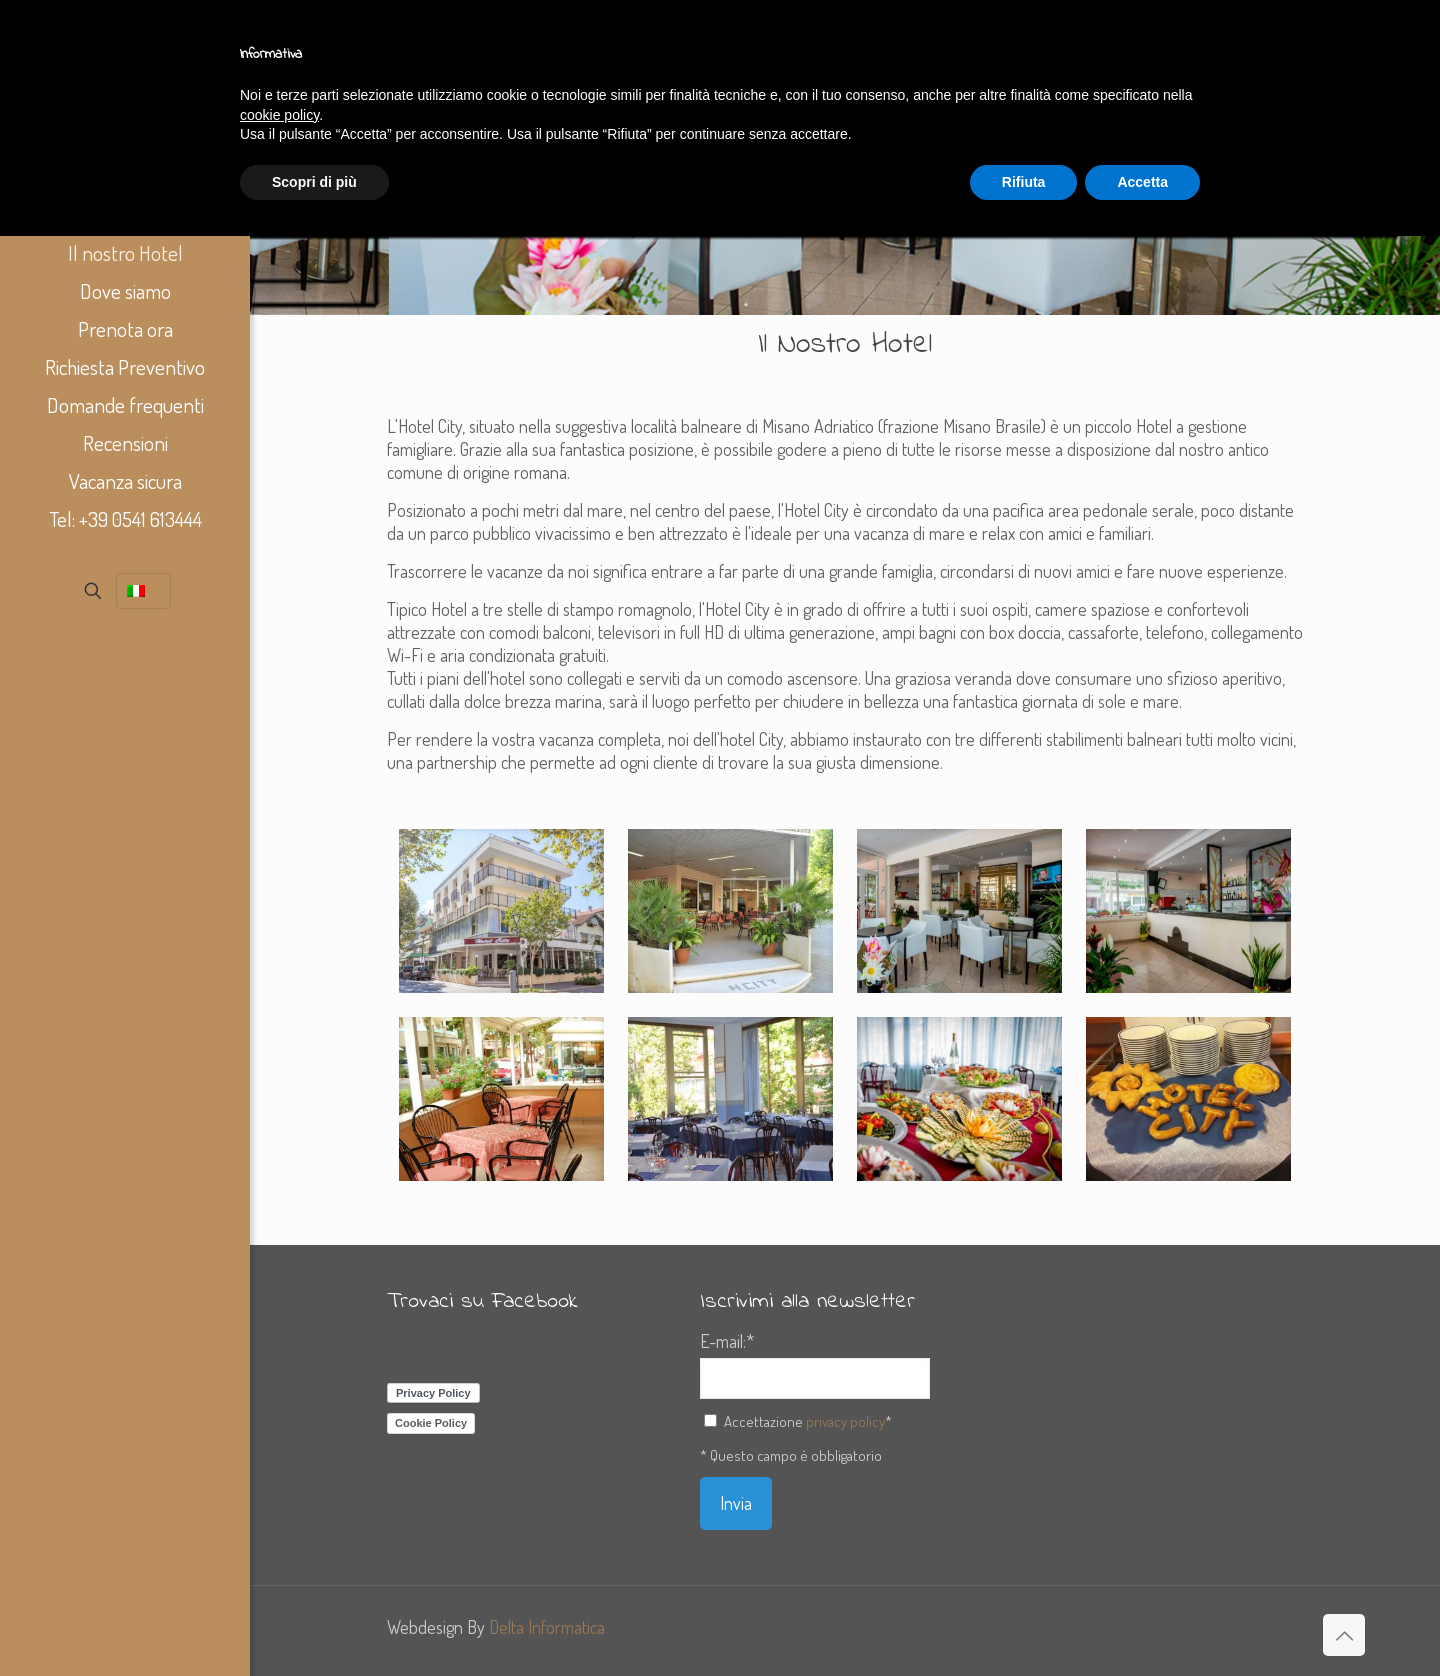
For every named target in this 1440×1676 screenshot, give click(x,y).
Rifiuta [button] (1024, 182)
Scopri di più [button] (314, 182)
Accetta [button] (1142, 182)
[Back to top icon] (1344, 1635)
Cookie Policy (431, 1423)
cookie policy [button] (279, 115)
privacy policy (845, 1421)
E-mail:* (727, 1341)
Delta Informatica (547, 1627)
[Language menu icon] (143, 591)
